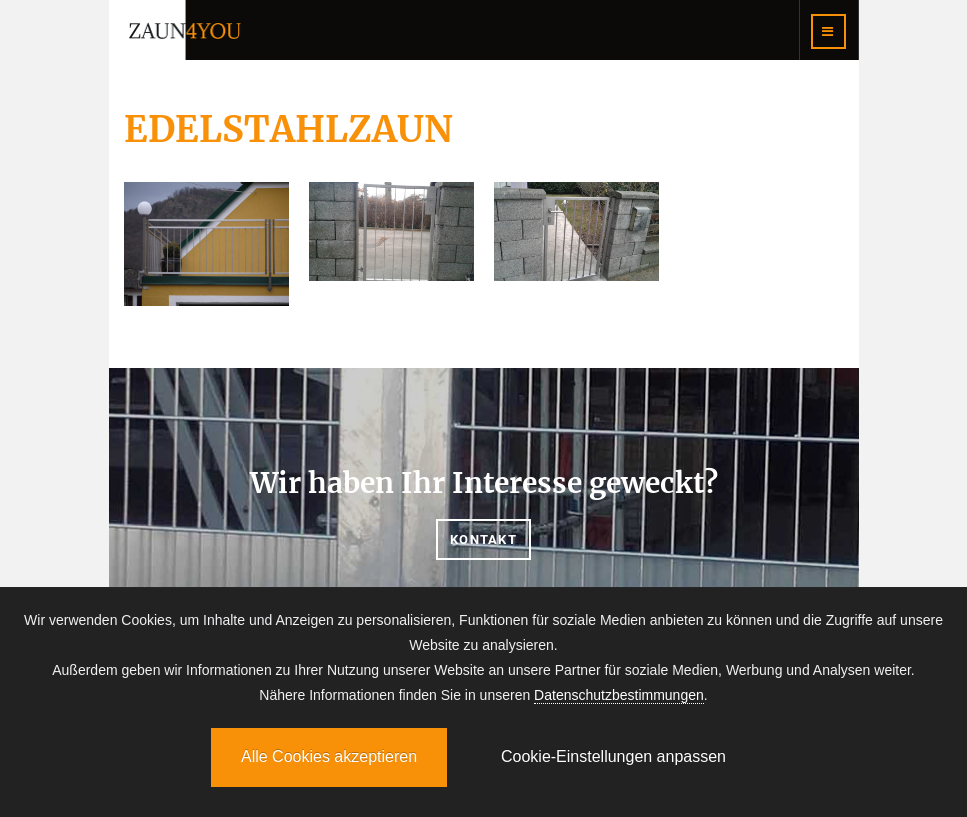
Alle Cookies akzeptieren (329, 756)
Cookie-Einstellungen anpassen (613, 756)
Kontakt (483, 539)
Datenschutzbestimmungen (619, 695)
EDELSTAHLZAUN (288, 129)
